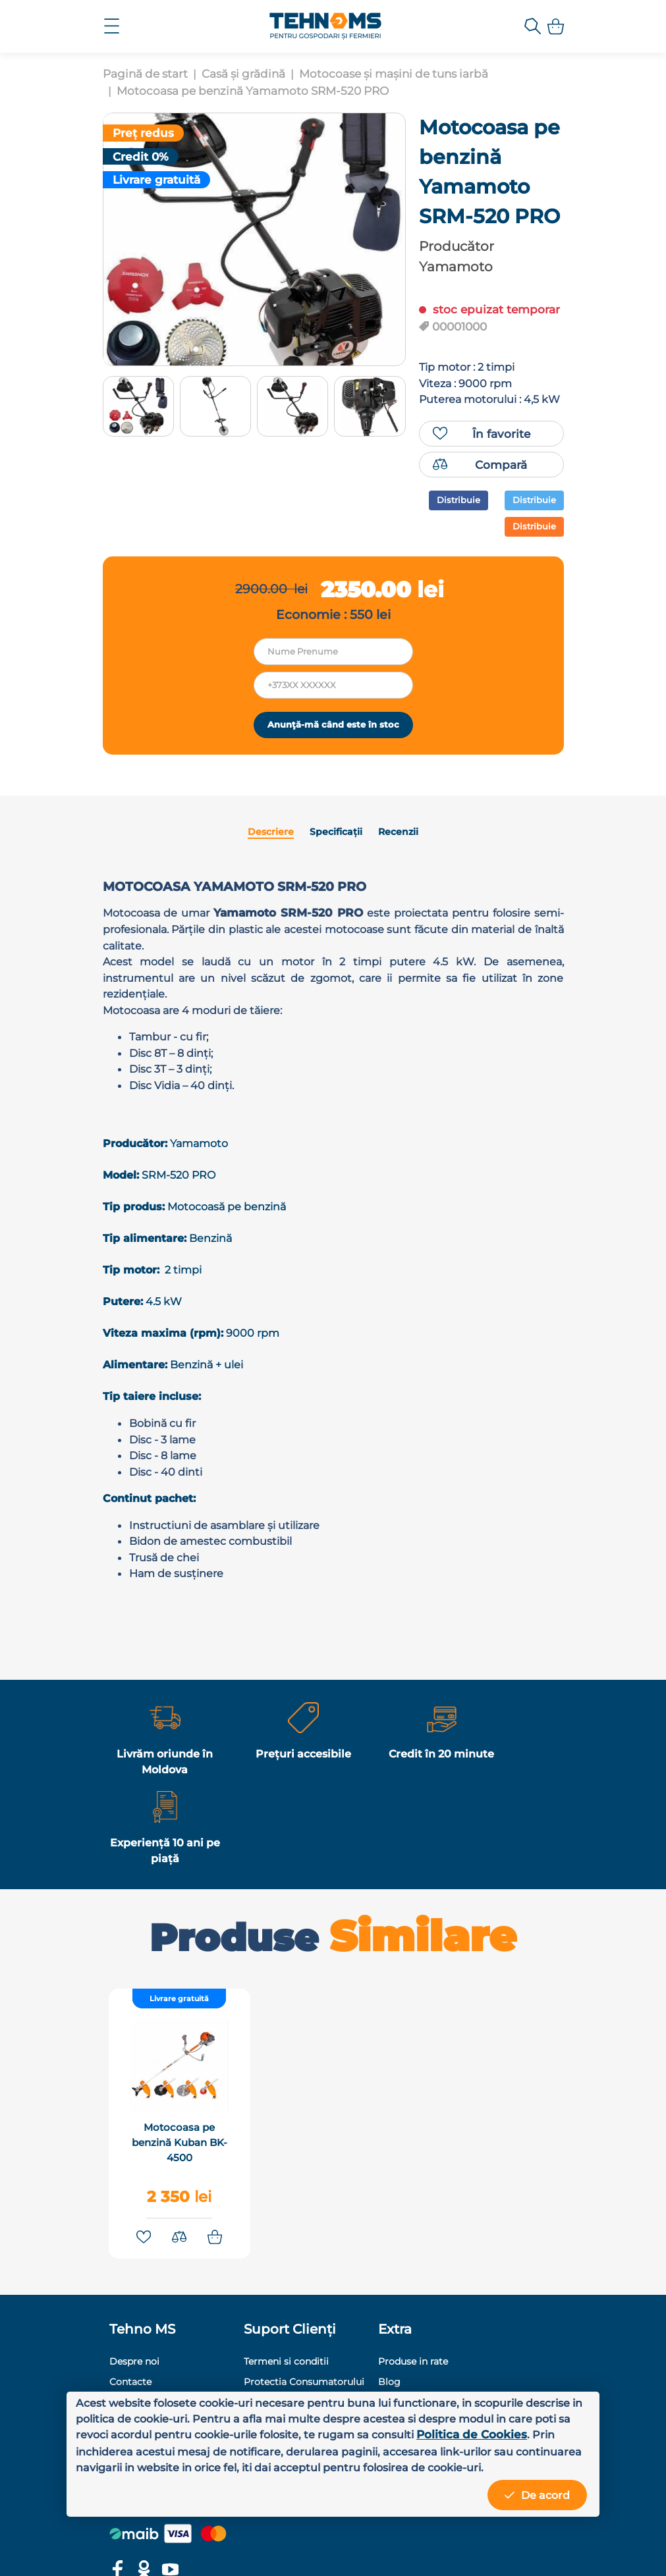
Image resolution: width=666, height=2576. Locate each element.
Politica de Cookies (131, 2433)
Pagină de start (145, 73)
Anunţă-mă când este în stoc (333, 799)
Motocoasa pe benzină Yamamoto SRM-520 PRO (253, 90)
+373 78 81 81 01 (487, 2364)
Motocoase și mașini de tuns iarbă (393, 73)
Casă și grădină (243, 73)
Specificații (335, 914)
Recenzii (395, 914)
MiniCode (465, 2549)
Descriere (273, 914)
